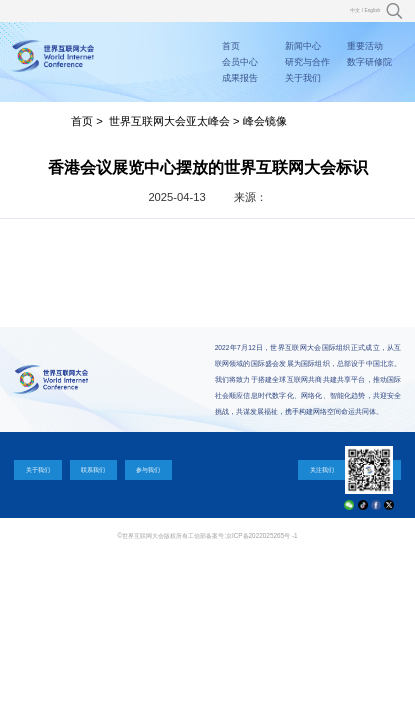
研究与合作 (307, 62)
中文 (355, 10)
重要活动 (365, 46)
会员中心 (240, 62)
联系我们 (93, 469)
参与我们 (148, 469)
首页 (231, 46)
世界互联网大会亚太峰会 (169, 121)
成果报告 (240, 78)
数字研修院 (369, 62)
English (372, 10)
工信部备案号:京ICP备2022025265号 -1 (242, 535)
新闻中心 (303, 46)
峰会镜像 (265, 121)
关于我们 (303, 78)
